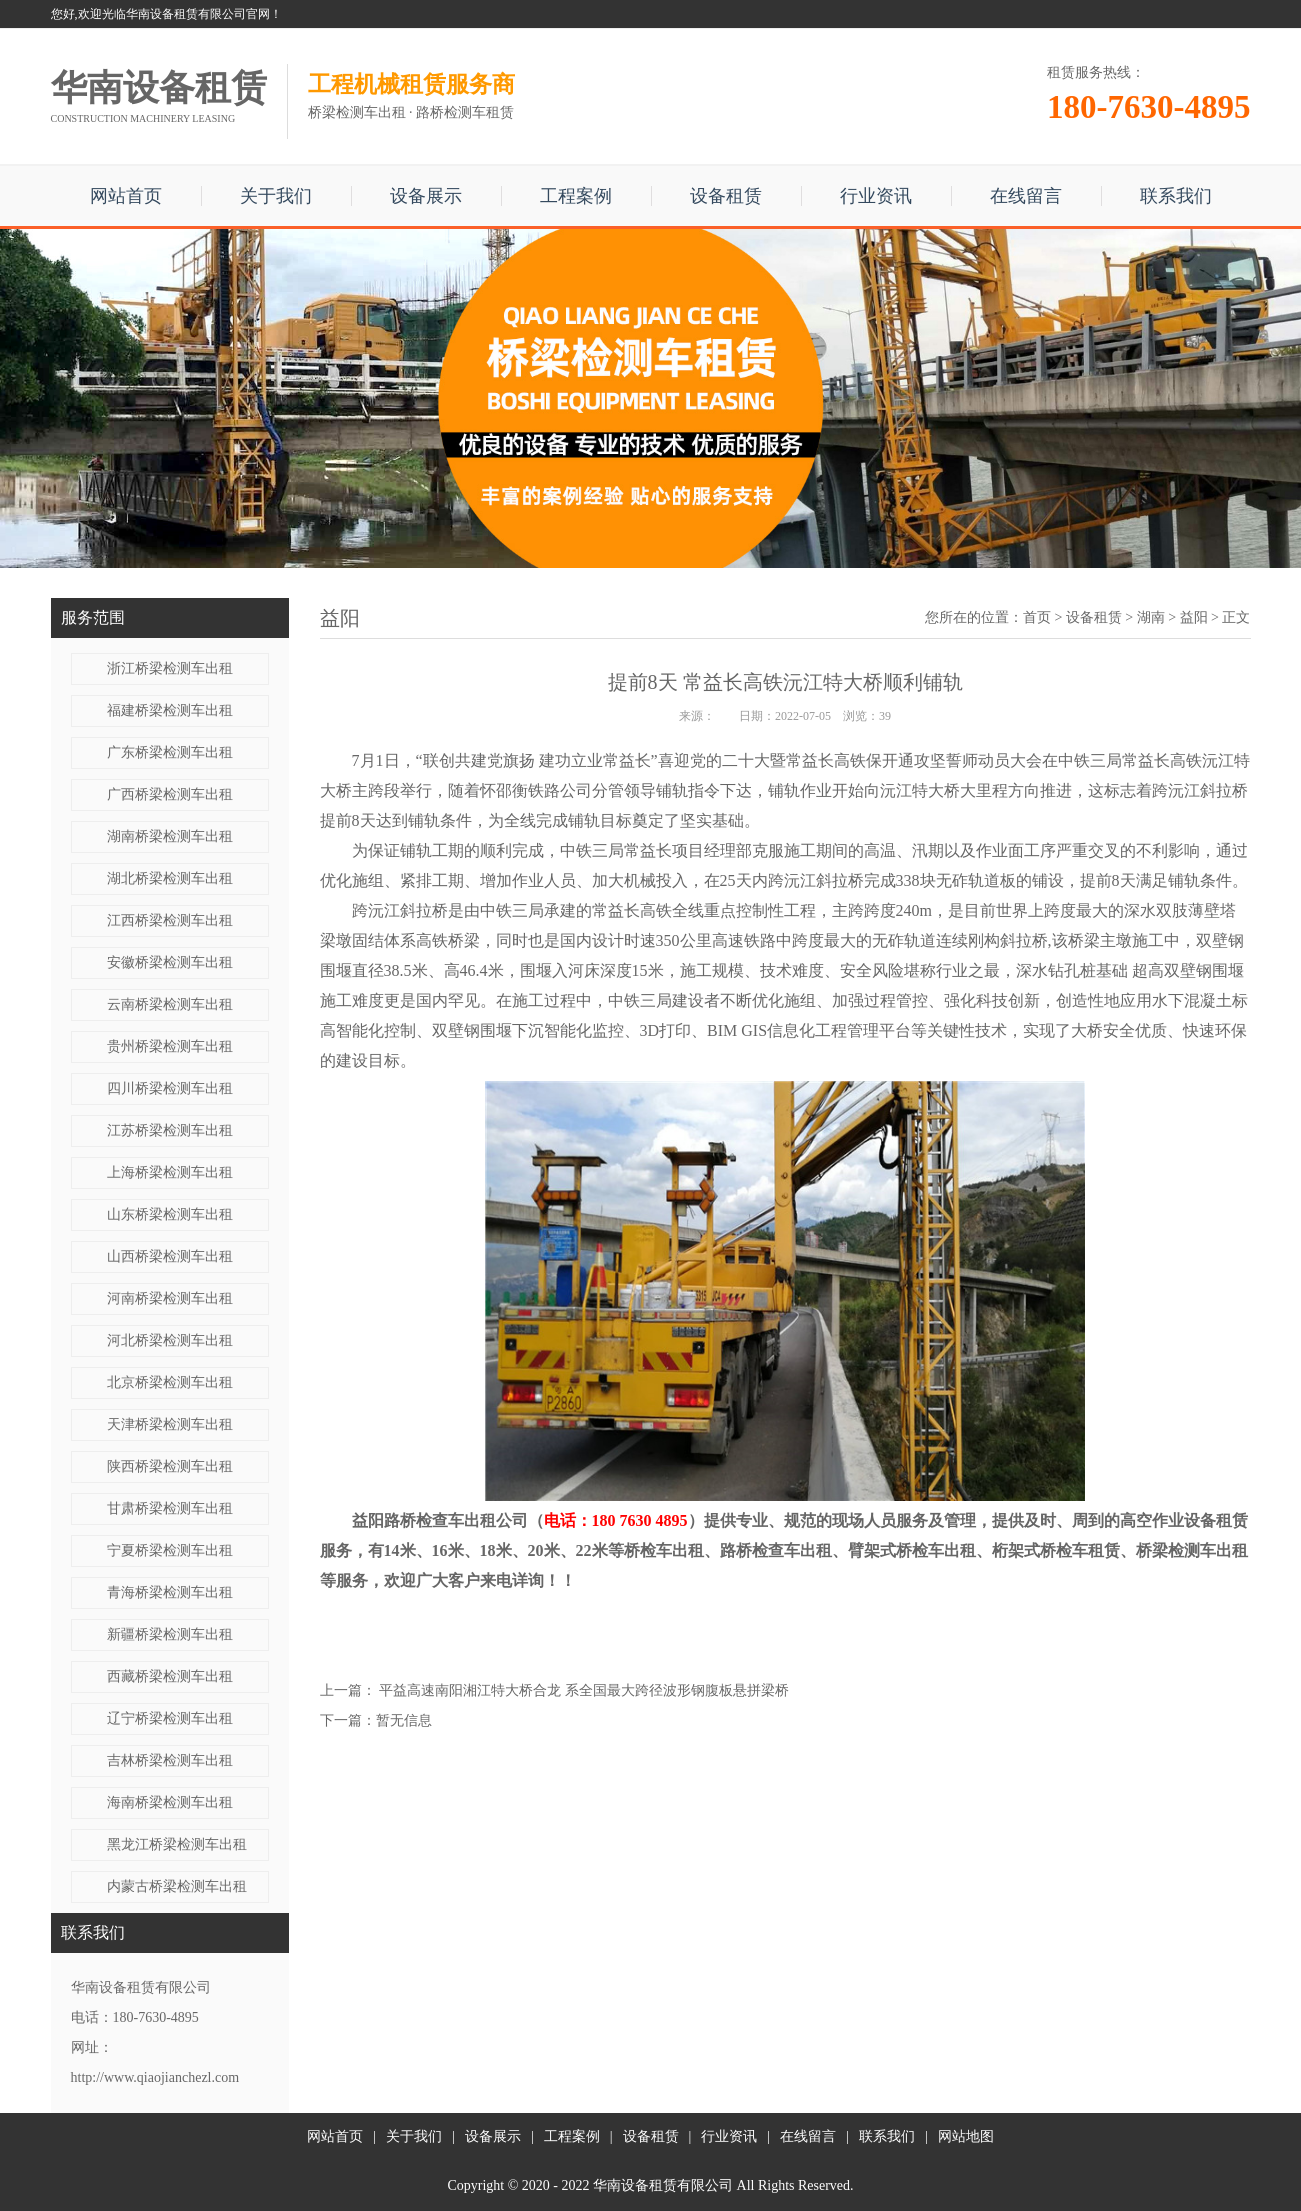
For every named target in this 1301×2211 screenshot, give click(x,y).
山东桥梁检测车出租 (170, 1214)
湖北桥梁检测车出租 (170, 878)
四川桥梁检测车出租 (170, 1088)
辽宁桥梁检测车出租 (170, 1718)
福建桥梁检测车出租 (170, 710)
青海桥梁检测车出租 (170, 1592)
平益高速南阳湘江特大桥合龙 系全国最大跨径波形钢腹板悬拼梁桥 (584, 1690)
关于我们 (276, 196)
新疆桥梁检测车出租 (170, 1634)
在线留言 (1026, 196)
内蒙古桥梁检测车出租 (177, 1886)
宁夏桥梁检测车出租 (170, 1550)
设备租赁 (726, 196)
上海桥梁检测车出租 (170, 1172)
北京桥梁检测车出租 (170, 1382)
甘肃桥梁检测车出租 (170, 1508)
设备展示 (426, 196)
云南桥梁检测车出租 (170, 1004)
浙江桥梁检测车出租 (170, 668)
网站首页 (126, 196)
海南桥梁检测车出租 (170, 1802)
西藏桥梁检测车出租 (170, 1676)
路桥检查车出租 (776, 1550)
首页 (1037, 617)
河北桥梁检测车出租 (170, 1340)
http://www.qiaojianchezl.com (155, 2077)
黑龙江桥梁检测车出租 (177, 1844)
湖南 (1151, 617)
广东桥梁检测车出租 (170, 752)
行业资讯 (876, 196)
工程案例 (576, 196)
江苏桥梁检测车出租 (170, 1130)
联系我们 (1176, 196)
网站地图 (966, 2136)
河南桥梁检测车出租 (170, 1298)
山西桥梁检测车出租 (170, 1256)
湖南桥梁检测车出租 (170, 836)
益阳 (1194, 617)
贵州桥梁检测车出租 (170, 1046)
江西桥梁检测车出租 (170, 920)
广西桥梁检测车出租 (170, 794)
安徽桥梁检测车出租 (170, 962)
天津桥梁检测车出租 (170, 1424)
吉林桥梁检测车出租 (170, 1760)
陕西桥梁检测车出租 (170, 1466)
